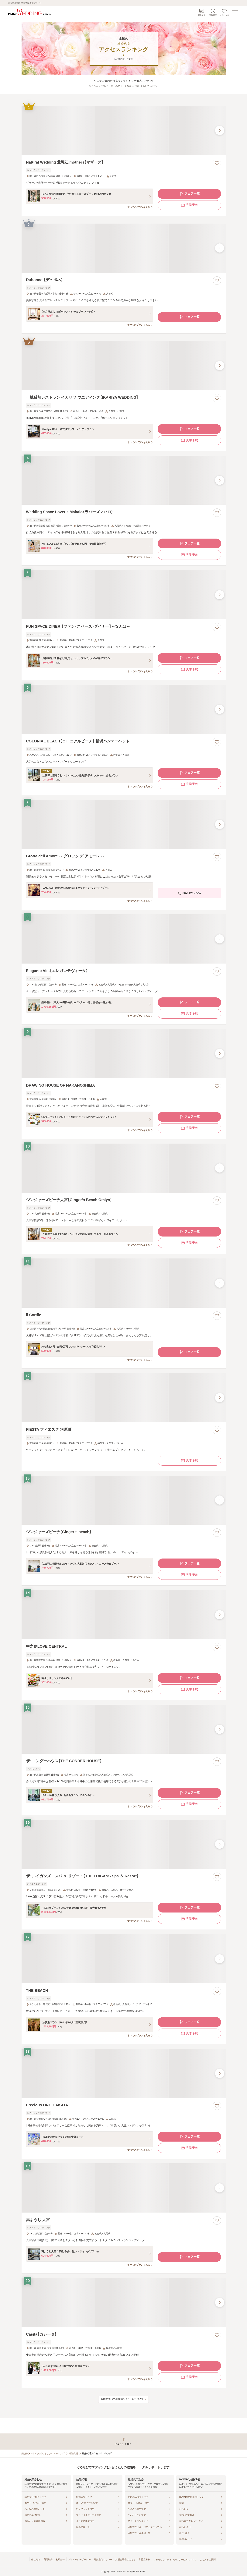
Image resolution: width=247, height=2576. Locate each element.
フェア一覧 (189, 194)
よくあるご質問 (208, 2559)
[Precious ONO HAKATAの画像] (124, 2073)
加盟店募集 (144, 2559)
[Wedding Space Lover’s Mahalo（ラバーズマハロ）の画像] (124, 480)
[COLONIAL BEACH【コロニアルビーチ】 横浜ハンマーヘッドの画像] (124, 709)
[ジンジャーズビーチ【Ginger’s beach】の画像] (124, 1500)
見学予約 (189, 205)
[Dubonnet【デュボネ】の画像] (124, 248)
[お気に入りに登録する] (217, 163)
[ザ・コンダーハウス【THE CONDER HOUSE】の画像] (124, 1729)
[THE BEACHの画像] (124, 1958)
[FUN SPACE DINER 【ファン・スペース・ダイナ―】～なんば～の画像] (124, 594)
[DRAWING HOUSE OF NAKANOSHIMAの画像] (124, 1053)
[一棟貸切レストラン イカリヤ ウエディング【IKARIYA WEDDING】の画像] (124, 365)
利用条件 (60, 2559)
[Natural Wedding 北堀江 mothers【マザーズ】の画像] (124, 130)
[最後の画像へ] (219, 130)
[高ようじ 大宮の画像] (124, 2187)
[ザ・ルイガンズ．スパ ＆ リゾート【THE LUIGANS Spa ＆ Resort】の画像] (124, 1844)
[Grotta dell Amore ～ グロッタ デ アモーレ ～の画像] (124, 824)
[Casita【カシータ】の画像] (124, 2302)
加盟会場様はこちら (125, 2559)
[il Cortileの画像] (124, 1282)
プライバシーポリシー (79, 2559)
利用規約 (48, 2559)
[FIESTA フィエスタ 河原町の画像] (124, 1397)
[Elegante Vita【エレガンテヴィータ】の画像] (124, 938)
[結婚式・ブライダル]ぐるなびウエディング (43, 2453)
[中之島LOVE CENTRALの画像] (124, 1614)
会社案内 (35, 2559)
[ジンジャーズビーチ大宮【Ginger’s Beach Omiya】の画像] (124, 1168)
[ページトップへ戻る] (123, 2441)
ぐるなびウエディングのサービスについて (175, 2559)
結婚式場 (73, 2453)
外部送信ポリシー (103, 2559)
